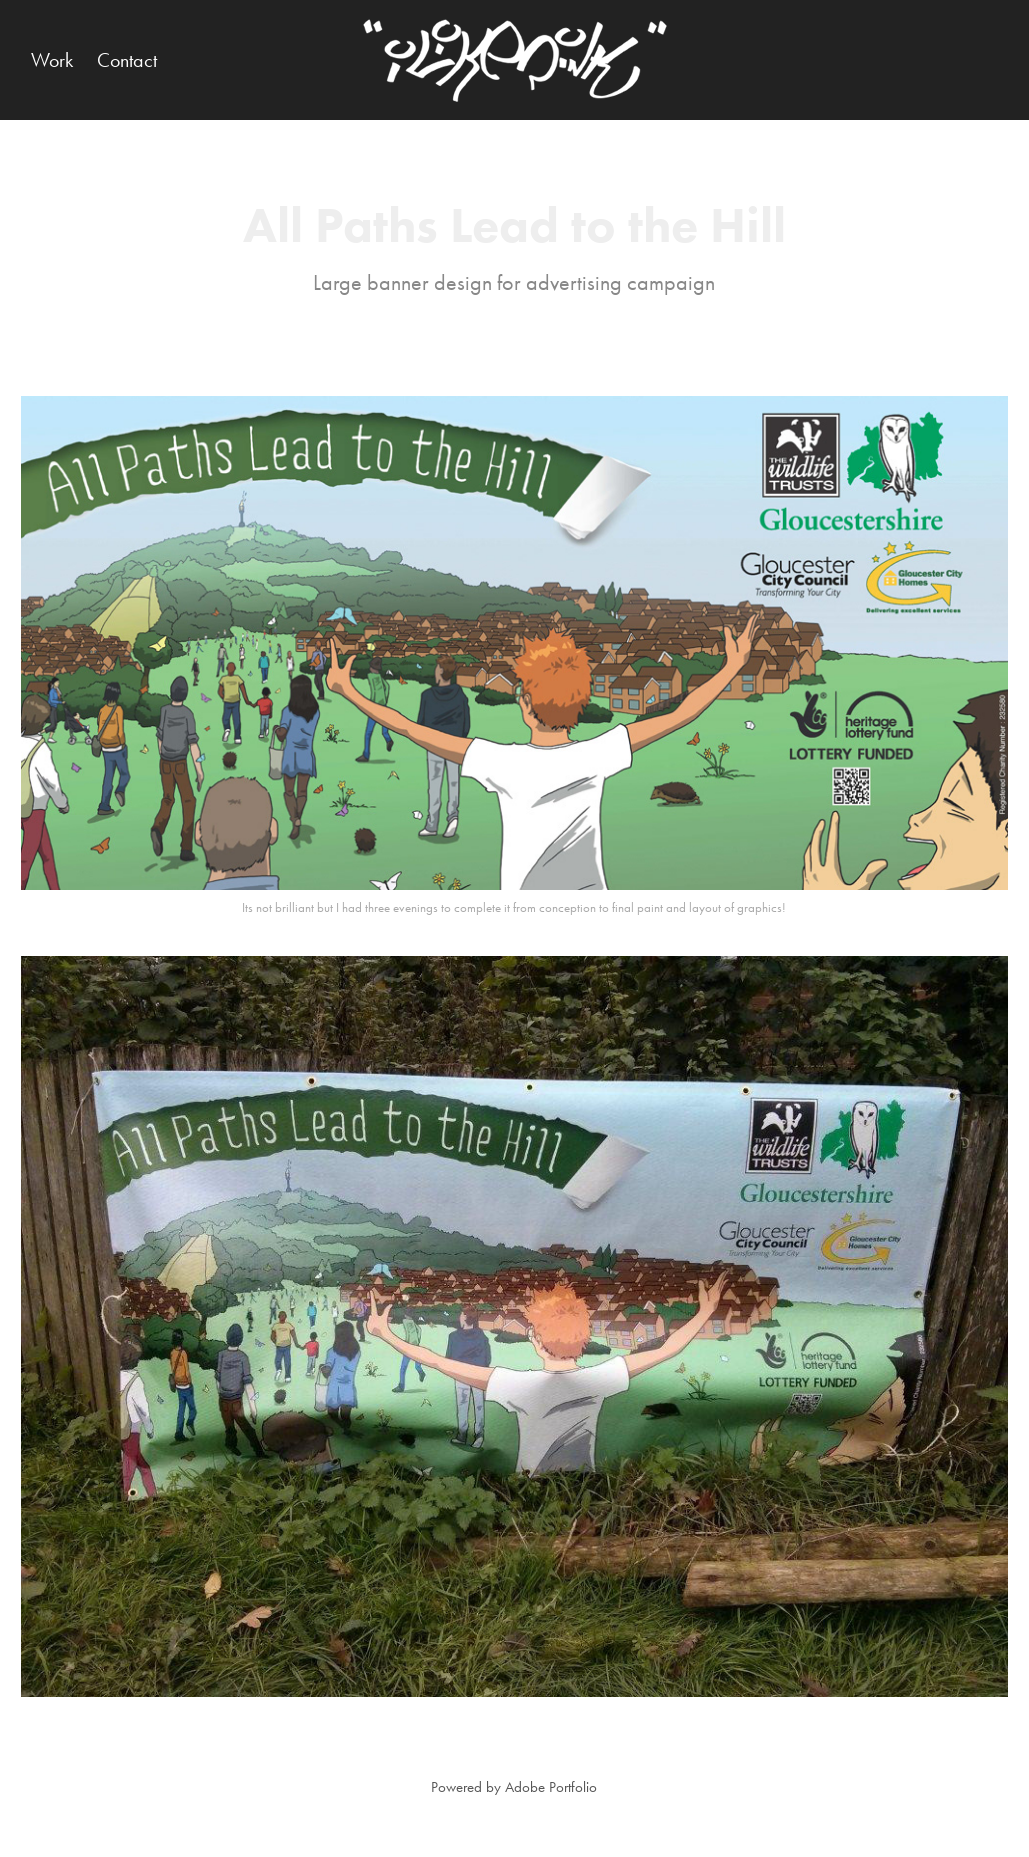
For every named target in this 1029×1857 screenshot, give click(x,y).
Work (52, 60)
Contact (127, 60)
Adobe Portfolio (551, 1787)
